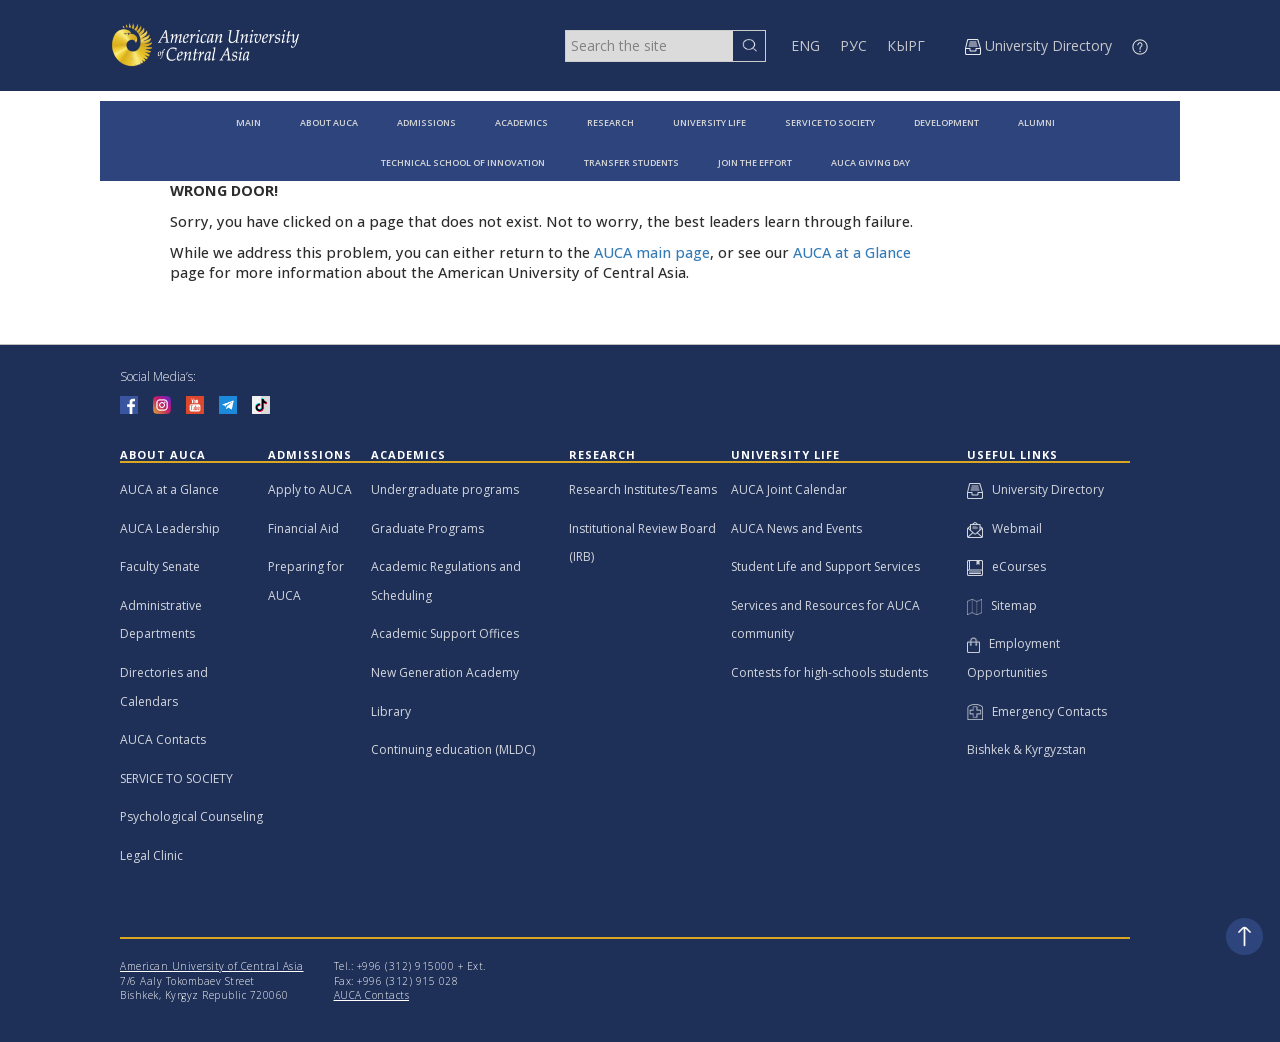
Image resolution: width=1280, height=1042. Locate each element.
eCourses (1006, 566)
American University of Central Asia (212, 966)
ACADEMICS (521, 122)
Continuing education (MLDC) (453, 749)
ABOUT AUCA (329, 122)
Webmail (1004, 528)
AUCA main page (652, 252)
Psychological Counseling (191, 816)
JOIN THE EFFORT (755, 162)
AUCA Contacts (163, 739)
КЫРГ (906, 45)
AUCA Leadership (170, 528)
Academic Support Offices (445, 633)
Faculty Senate (160, 566)
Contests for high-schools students (829, 672)
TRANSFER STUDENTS (631, 162)
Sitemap (1002, 605)
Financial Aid (303, 528)
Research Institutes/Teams (643, 489)
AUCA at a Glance (852, 252)
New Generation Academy (445, 672)
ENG (805, 45)
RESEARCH (610, 122)
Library (391, 711)
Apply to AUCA (310, 489)
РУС (853, 45)
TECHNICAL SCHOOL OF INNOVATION (463, 162)
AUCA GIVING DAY (870, 162)
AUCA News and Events (796, 528)
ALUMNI (1036, 122)
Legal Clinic (151, 855)
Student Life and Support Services (825, 566)
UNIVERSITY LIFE (709, 122)
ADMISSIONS (426, 122)
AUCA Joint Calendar (789, 489)
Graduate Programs (427, 528)
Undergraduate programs (445, 489)
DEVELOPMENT (946, 122)
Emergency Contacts (1037, 711)
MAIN (248, 122)
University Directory (1035, 489)
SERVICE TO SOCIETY (830, 122)
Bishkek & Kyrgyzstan (1026, 749)
